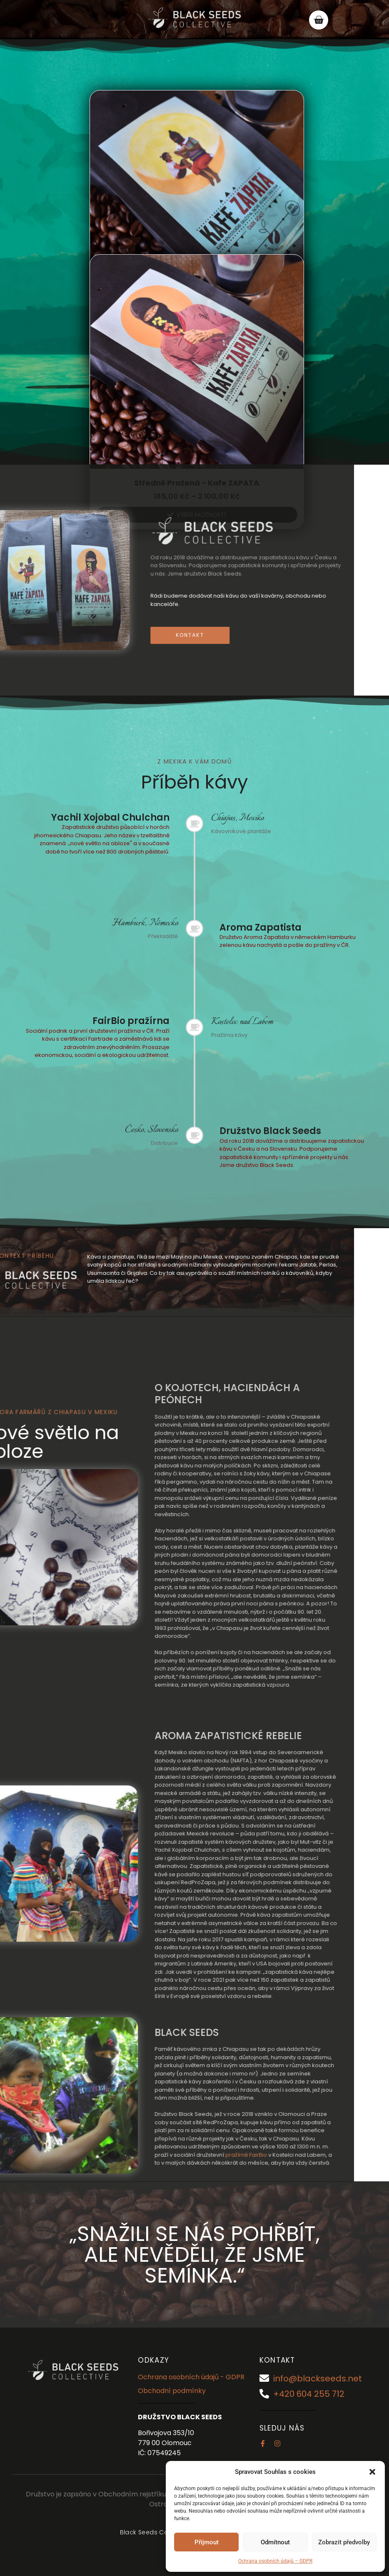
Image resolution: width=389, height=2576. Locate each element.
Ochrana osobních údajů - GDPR (191, 2377)
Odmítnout (275, 2542)
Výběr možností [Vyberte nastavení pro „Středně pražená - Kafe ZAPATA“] (201, 515)
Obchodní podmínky (172, 2391)
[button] (372, 2472)
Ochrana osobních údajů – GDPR (275, 2561)
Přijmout (206, 2542)
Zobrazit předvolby (344, 2542)
